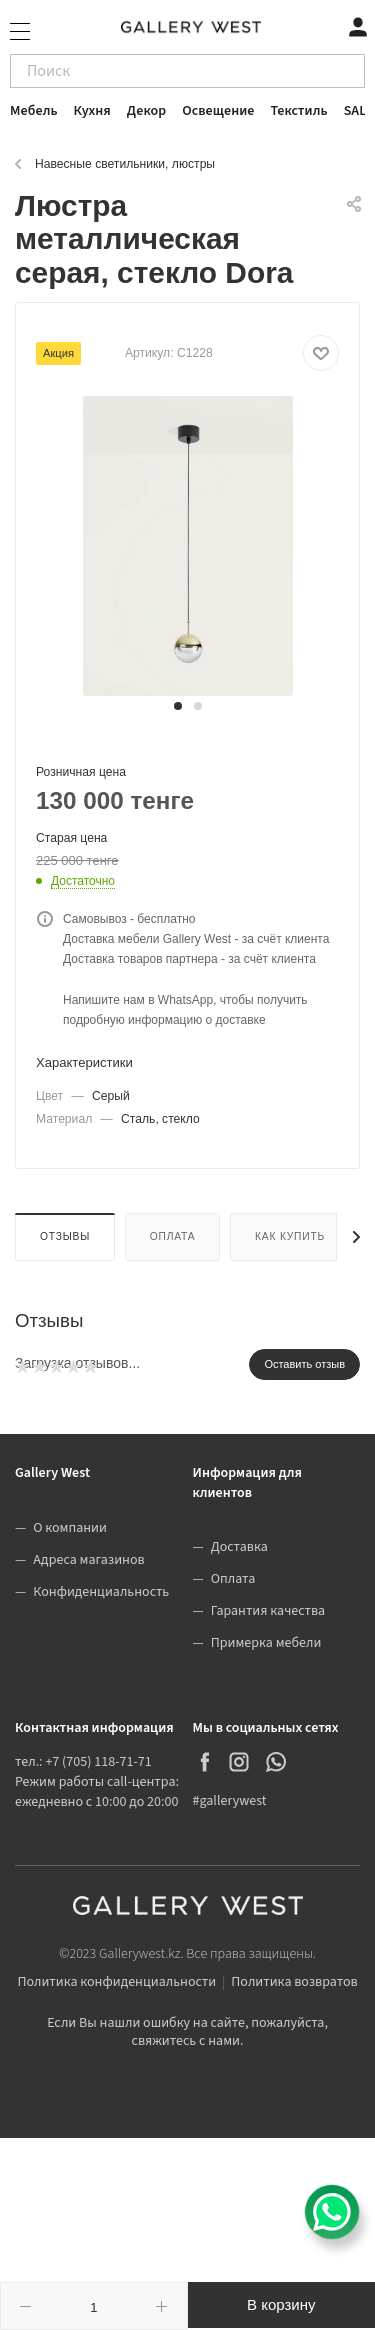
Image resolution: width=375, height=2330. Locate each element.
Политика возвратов (294, 1982)
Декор (146, 111)
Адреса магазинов (88, 1560)
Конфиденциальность (101, 1592)
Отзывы (65, 1236)
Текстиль (299, 111)
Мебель (34, 111)
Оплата (173, 1236)
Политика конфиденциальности (116, 1982)
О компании (70, 1528)
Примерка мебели (266, 1643)
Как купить (290, 1236)
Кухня (92, 111)
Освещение (218, 111)
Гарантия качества (268, 1611)
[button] (178, 706)
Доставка (239, 1547)
